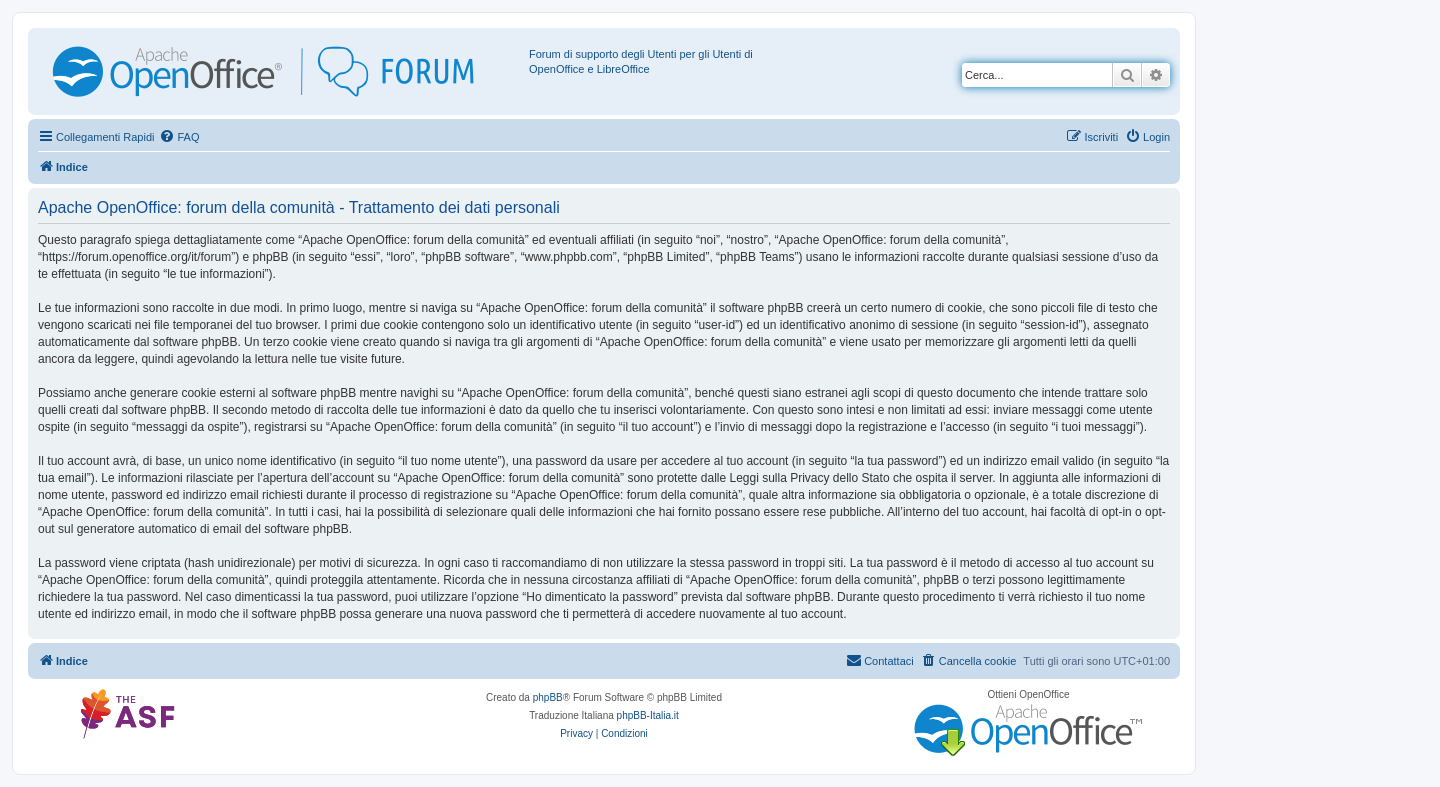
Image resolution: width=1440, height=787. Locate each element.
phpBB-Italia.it (648, 715)
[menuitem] (179, 137)
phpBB (548, 697)
